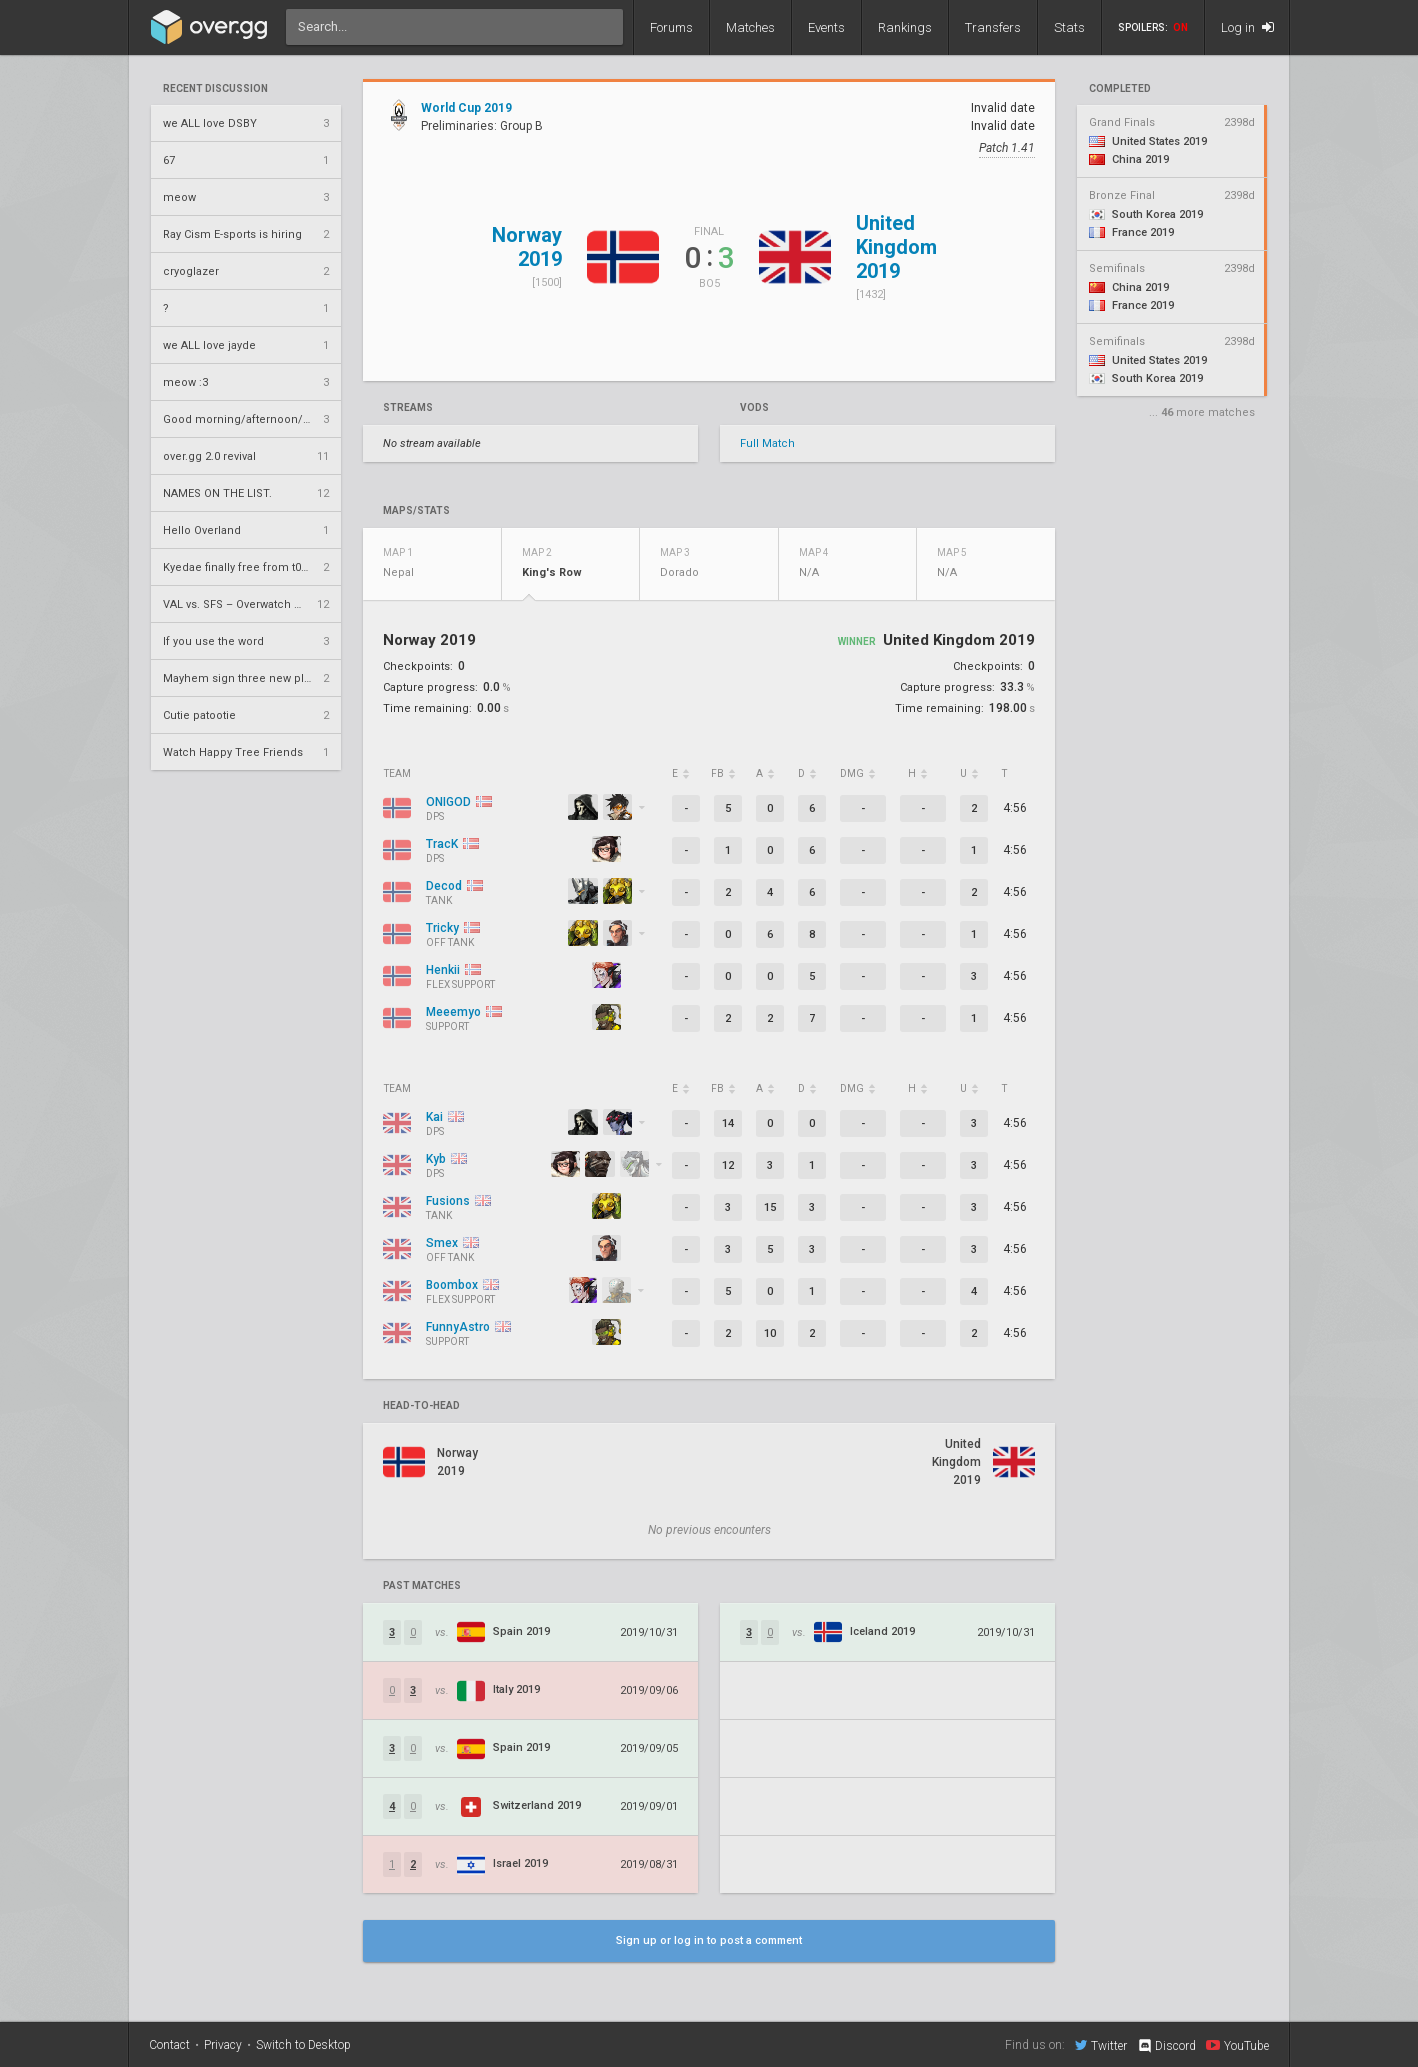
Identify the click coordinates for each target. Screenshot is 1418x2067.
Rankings (905, 27)
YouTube (1237, 2045)
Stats (1069, 27)
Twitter (1101, 2045)
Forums (671, 27)
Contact (169, 2045)
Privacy (223, 2045)
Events (826, 27)
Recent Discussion (215, 89)
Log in (1247, 27)
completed (1120, 89)
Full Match (767, 443)
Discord (1166, 2046)
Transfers (993, 27)
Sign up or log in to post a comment (709, 1940)
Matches (750, 27)
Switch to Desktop (303, 2045)
